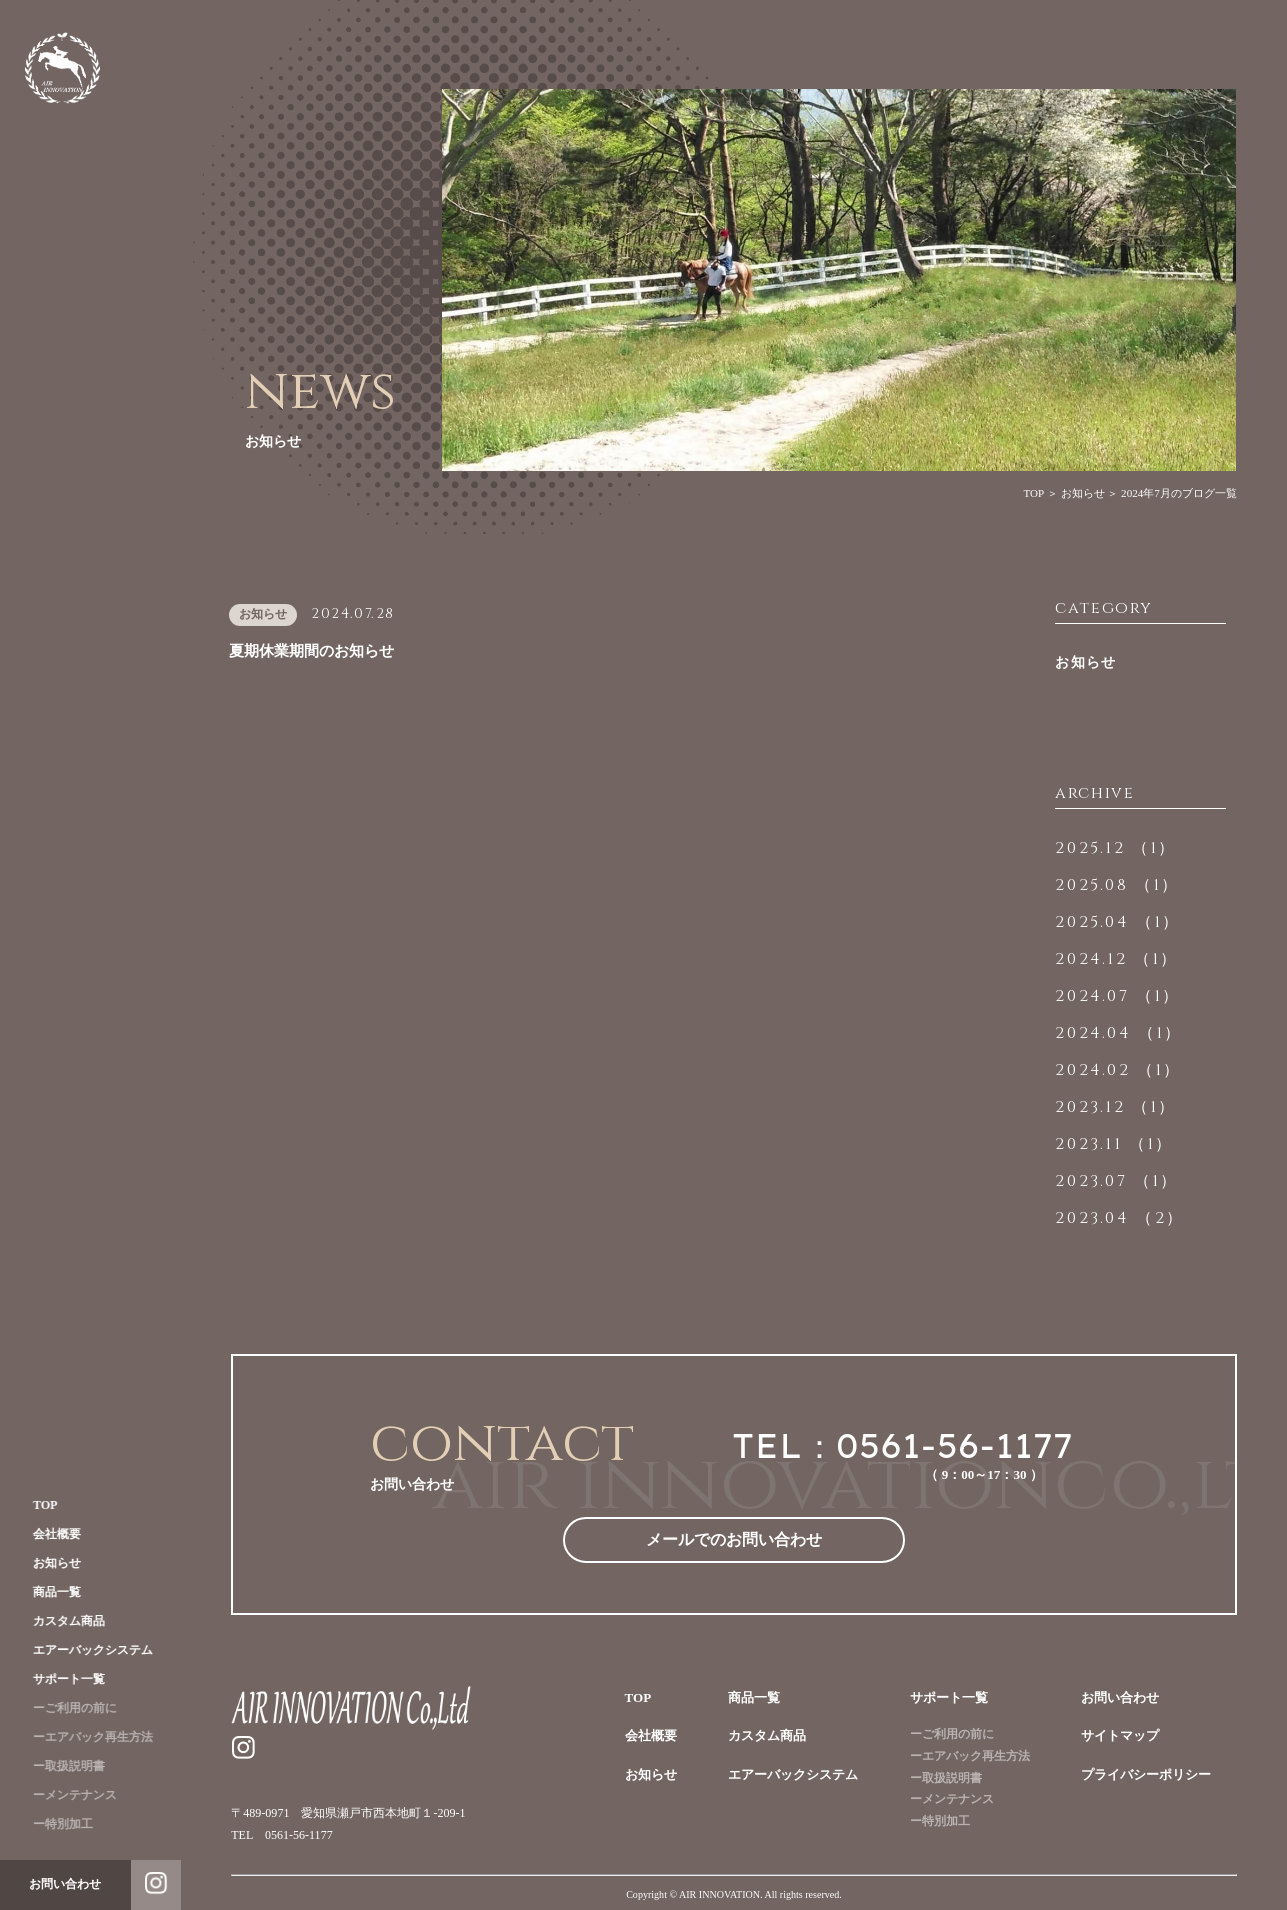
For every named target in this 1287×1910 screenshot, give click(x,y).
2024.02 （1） (1118, 1070)
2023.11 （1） (1114, 1144)
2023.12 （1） (1116, 1107)
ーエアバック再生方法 (85, 1737)
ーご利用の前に (67, 1708)
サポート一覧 (61, 1679)
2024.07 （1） (1118, 996)
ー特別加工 (55, 1824)
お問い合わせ (1120, 1697)
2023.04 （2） (1120, 1218)
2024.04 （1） (1119, 1033)
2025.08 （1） (1117, 885)
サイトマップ (1120, 1735)
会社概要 (49, 1534)
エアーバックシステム (85, 1650)
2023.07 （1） (1117, 1181)
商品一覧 (49, 1592)
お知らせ (49, 1563)
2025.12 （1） (1116, 848)
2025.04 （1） (1118, 922)
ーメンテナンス (67, 1795)
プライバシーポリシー (1146, 1774)
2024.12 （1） (1117, 959)
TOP (37, 1505)
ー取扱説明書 (61, 1766)
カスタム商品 (61, 1621)
